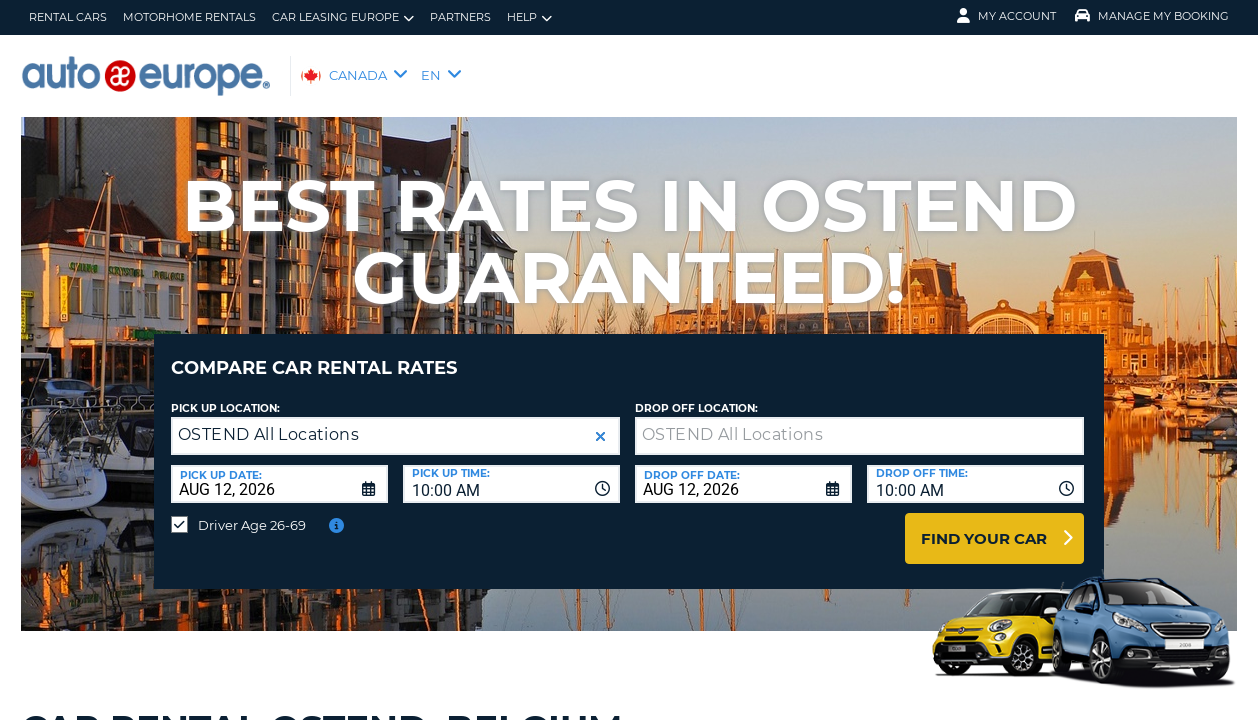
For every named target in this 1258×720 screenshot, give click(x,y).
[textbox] (859, 421)
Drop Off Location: (696, 393)
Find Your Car (984, 523)
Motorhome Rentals (189, 17)
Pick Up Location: (225, 393)
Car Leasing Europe (343, 17)
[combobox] (511, 469)
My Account (1006, 16)
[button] (600, 421)
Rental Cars (68, 17)
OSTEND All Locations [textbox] (268, 419)
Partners (460, 17)
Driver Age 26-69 (252, 510)
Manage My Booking (1152, 16)
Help (529, 17)
